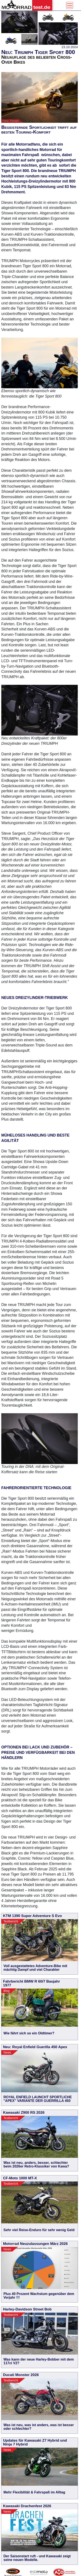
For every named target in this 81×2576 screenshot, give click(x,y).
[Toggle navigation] (69, 5)
